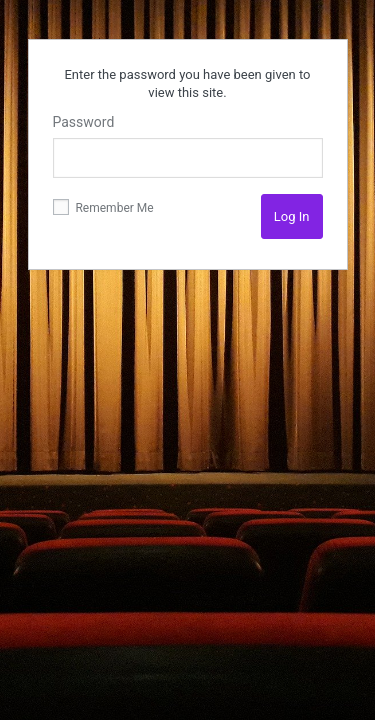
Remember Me (103, 207)
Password (84, 122)
